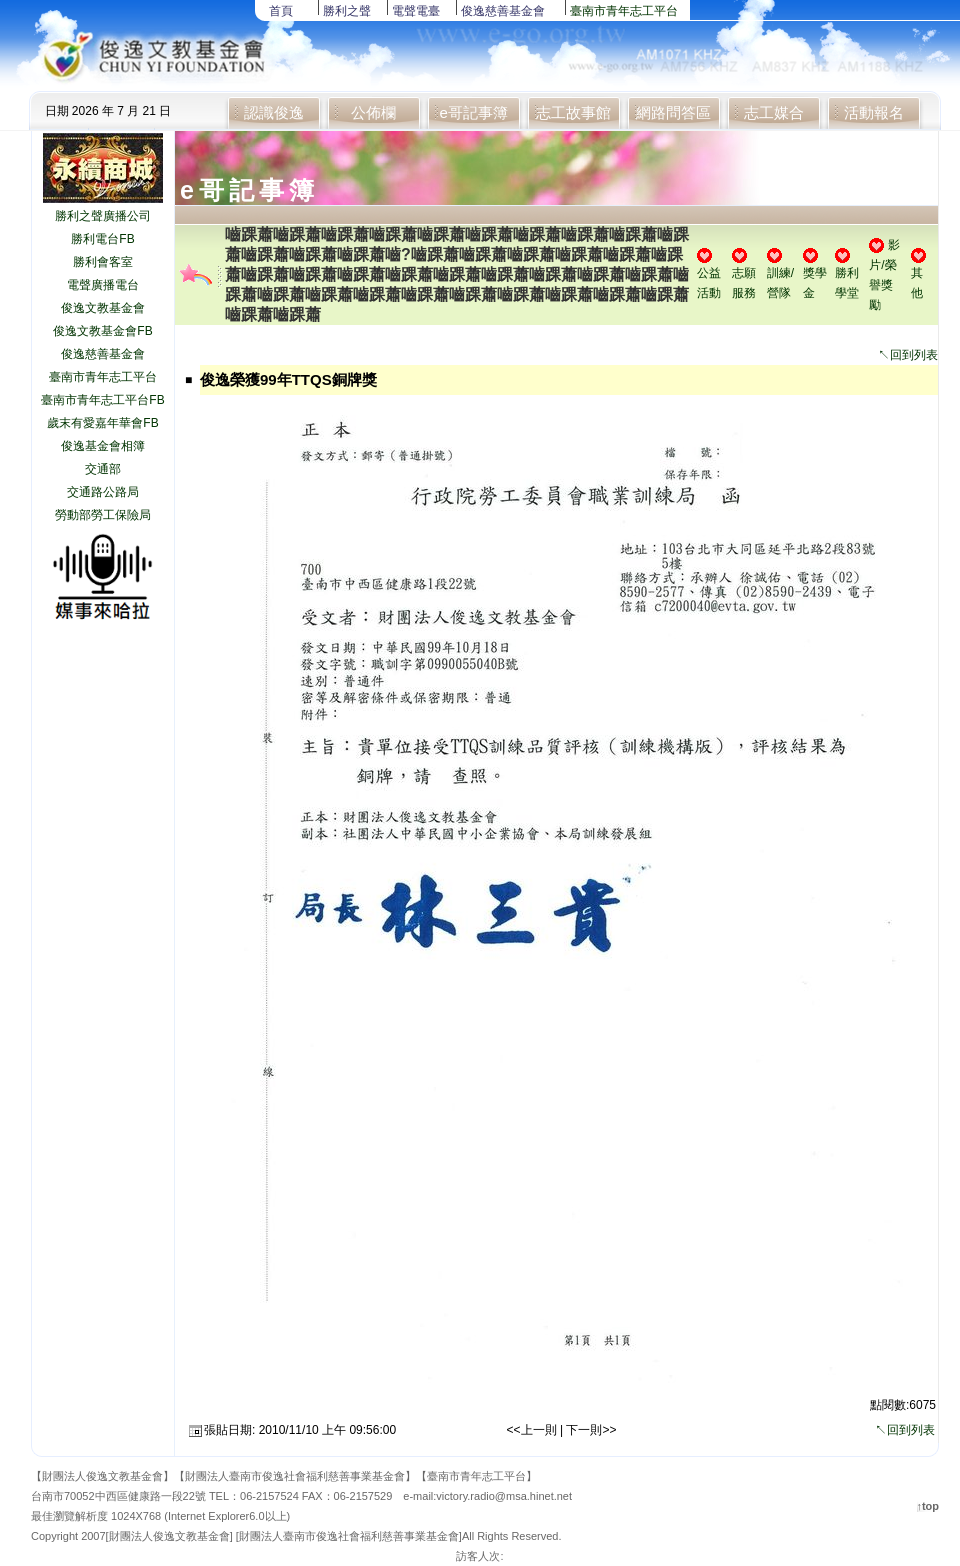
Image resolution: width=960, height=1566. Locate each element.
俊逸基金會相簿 (103, 446)
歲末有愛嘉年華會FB (102, 423)
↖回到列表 (908, 355)
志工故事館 (573, 112)
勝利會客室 (103, 262)
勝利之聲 (347, 11)
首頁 (281, 11)
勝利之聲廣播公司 (103, 216)
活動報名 (874, 112)
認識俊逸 (274, 112)
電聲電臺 (416, 11)
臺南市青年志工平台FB (102, 400)
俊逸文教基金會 (103, 308)
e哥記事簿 (473, 112)
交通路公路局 (103, 492)
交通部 (103, 469)
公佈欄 (373, 112)
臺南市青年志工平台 (624, 11)
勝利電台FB (102, 239)
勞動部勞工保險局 (103, 515)
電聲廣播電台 (103, 285)
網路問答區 (673, 112)
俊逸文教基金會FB (102, 331)
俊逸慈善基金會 (503, 11)
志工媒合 (774, 112)
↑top (927, 1506)
